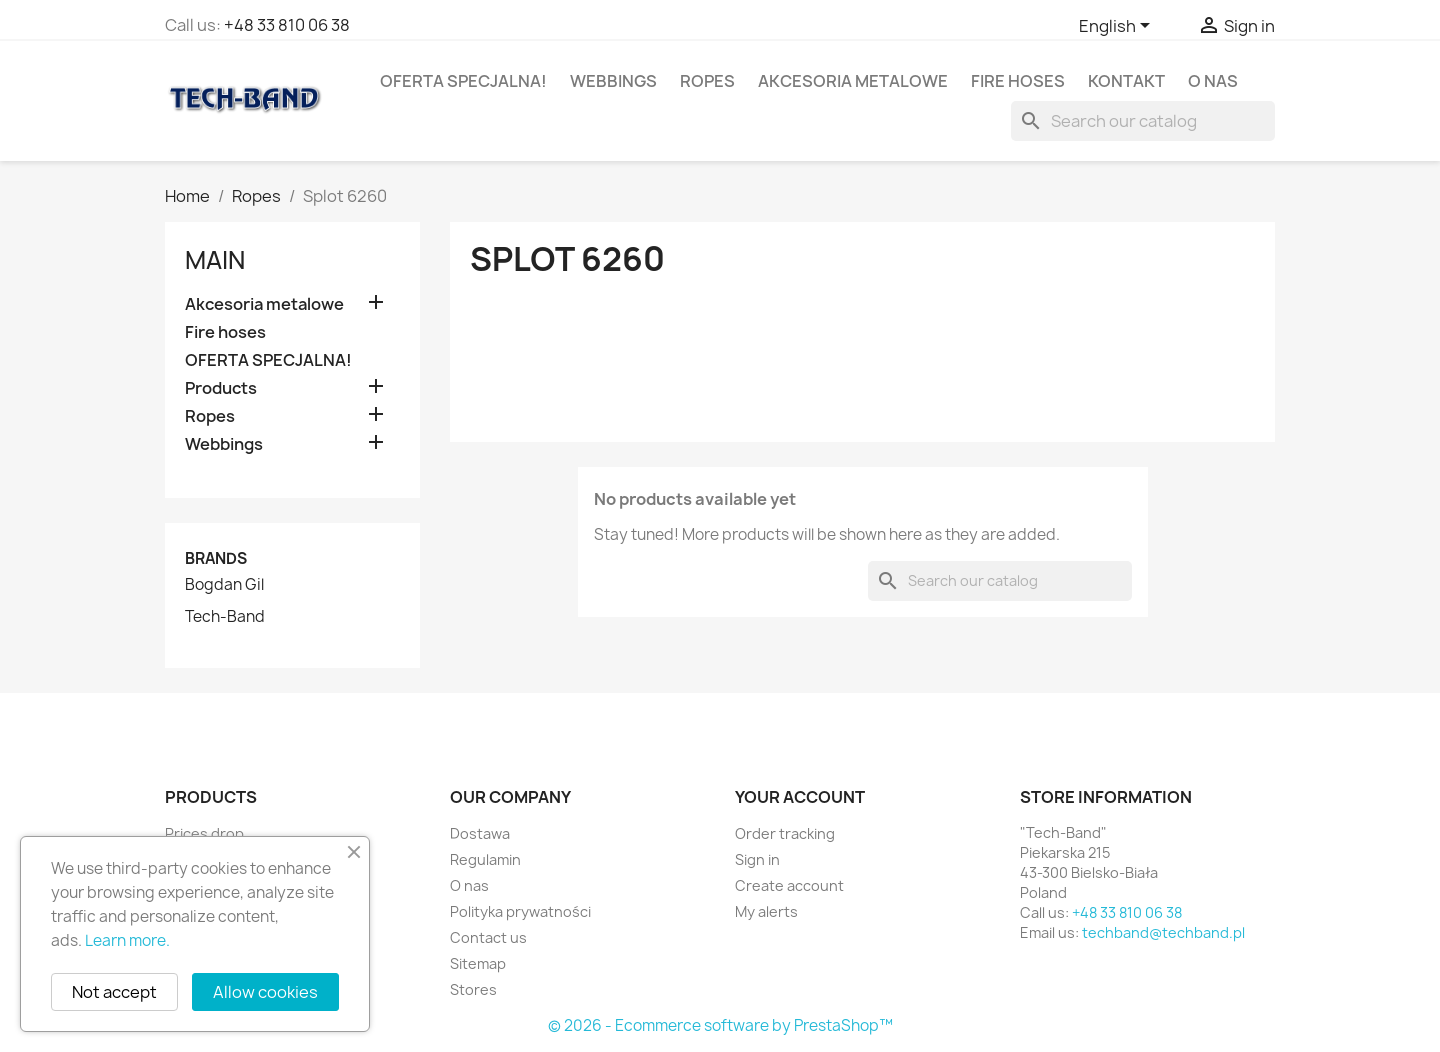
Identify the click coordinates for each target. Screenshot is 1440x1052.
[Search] (1143, 121)
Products (221, 388)
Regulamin (485, 859)
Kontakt (1126, 81)
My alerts (766, 911)
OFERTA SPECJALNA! (463, 81)
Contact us (488, 937)
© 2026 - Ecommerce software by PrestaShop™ (720, 1025)
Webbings (613, 81)
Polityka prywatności (520, 911)
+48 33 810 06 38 (287, 25)
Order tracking (785, 833)
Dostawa (480, 833)
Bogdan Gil (224, 585)
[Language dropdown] (1118, 27)
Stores (473, 989)
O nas (1213, 81)
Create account (789, 885)
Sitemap (478, 963)
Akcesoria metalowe (853, 81)
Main (215, 260)
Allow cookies (265, 992)
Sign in (757, 859)
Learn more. (127, 940)
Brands (216, 558)
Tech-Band (225, 617)
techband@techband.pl (1163, 932)
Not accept (114, 992)
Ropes (707, 81)
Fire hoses (1018, 81)
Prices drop (204, 833)
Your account (800, 797)
